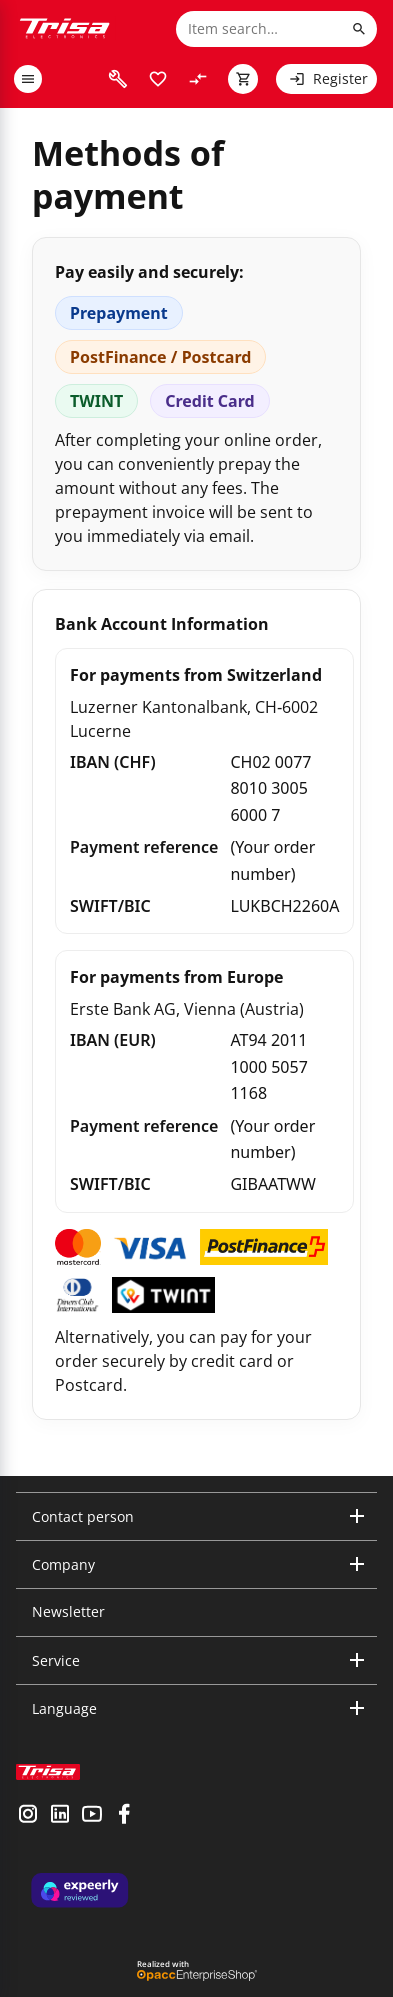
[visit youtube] (92, 1816)
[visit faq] (118, 79)
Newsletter (68, 1611)
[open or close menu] (28, 79)
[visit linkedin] (60, 1816)
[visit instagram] (28, 1816)
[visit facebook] (124, 1816)
